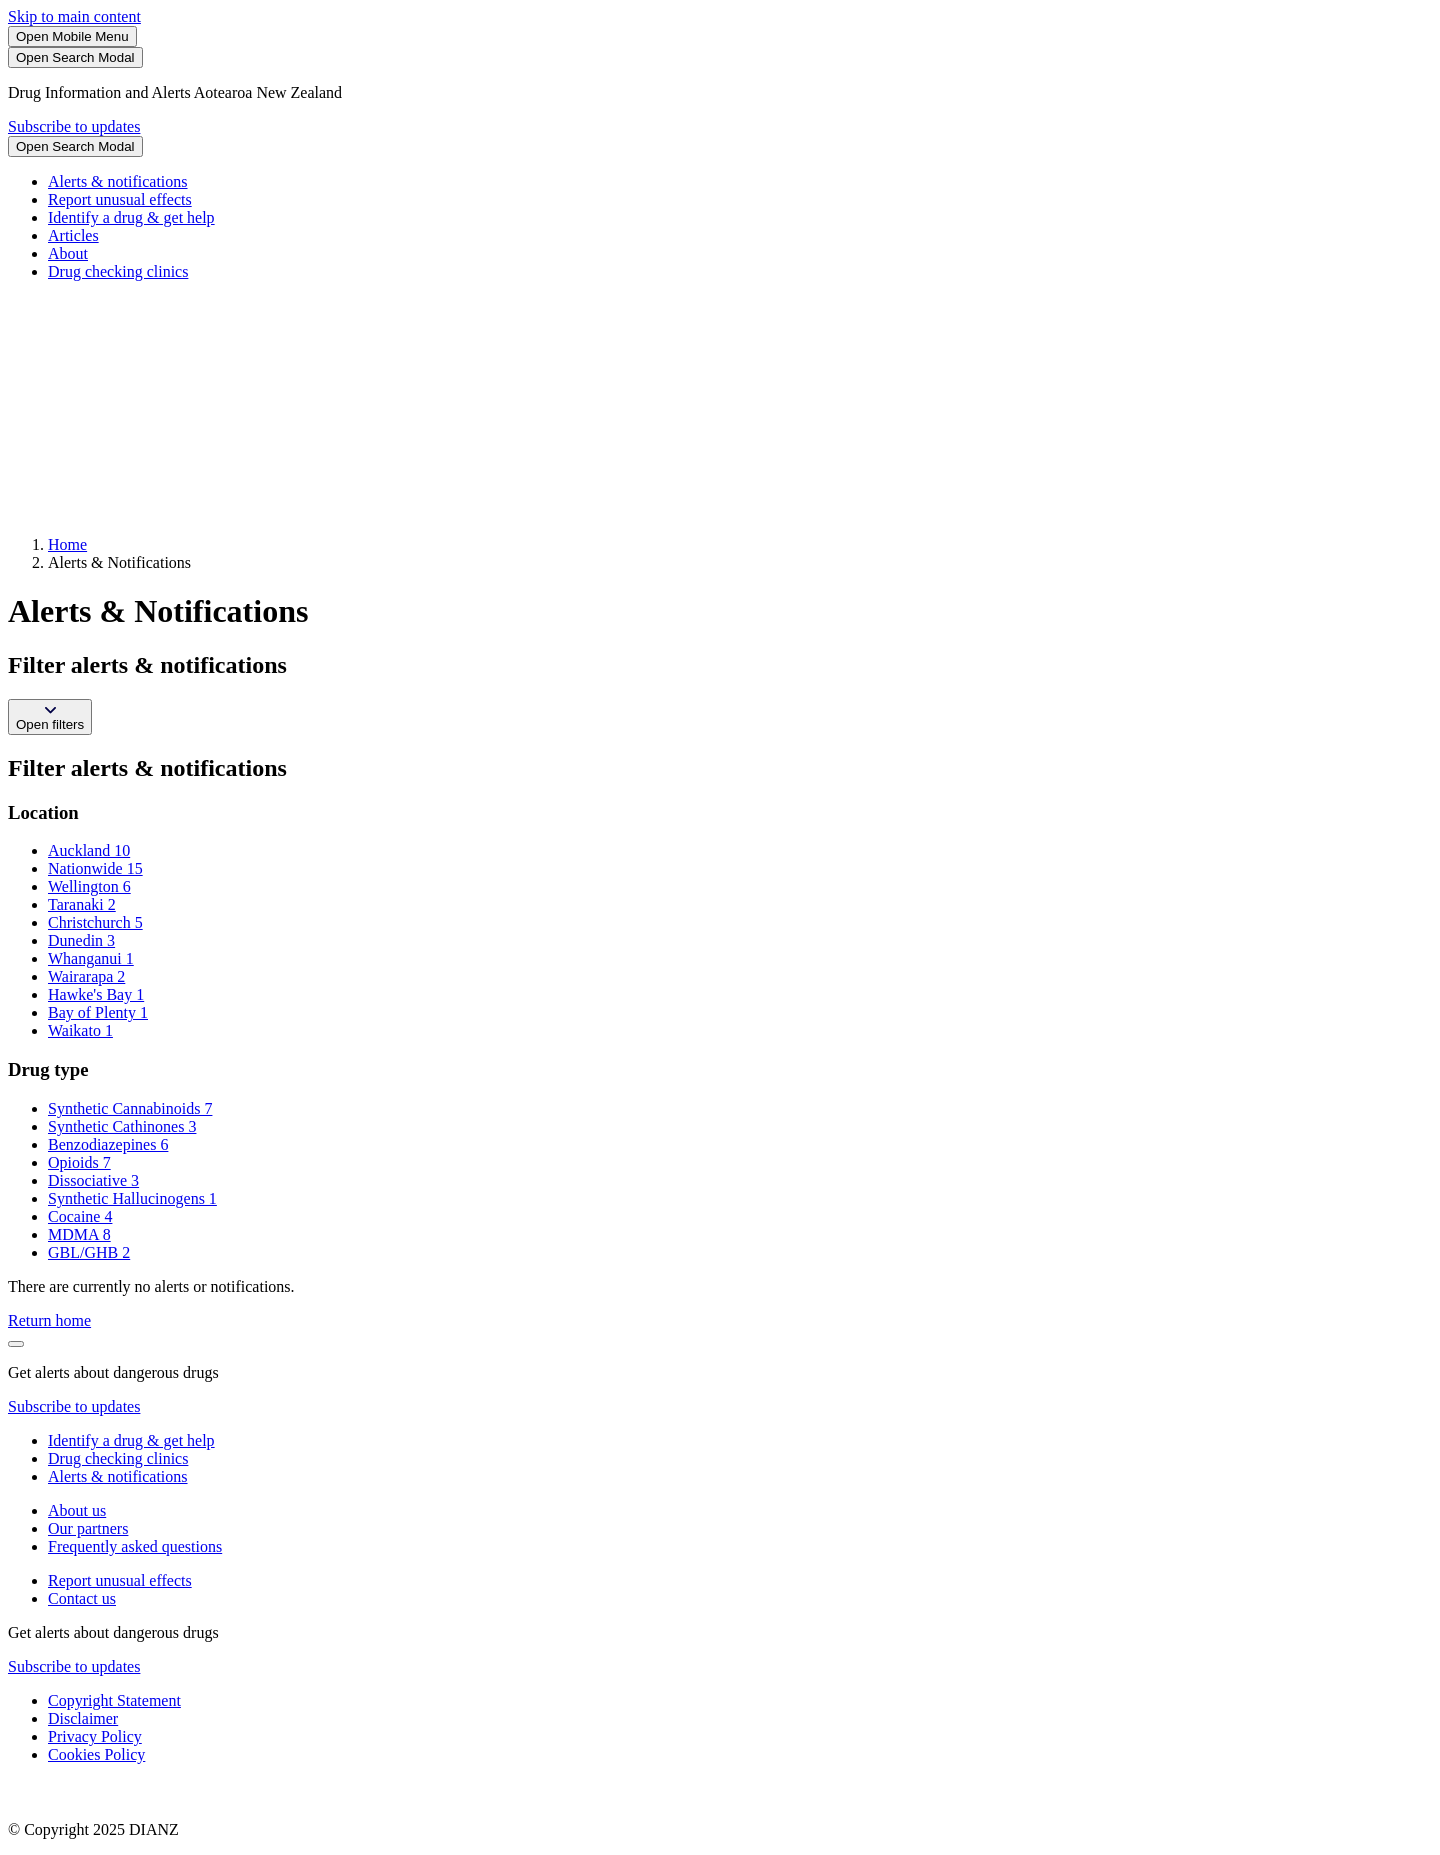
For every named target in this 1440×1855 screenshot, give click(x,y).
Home (67, 544)
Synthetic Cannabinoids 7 (130, 1108)
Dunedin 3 (81, 940)
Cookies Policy (96, 1754)
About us (77, 1510)
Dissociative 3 (93, 1180)
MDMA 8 (79, 1234)
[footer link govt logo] (108, 1795)
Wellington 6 (89, 886)
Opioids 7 (79, 1162)
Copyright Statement (114, 1700)
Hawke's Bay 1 (96, 994)
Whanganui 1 (91, 958)
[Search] (75, 57)
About (68, 253)
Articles (73, 235)
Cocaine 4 (80, 1216)
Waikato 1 (80, 1030)
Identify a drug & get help (131, 217)
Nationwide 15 (95, 868)
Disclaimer (83, 1718)
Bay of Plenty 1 (98, 1012)
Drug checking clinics (118, 271)
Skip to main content (74, 16)
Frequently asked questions (135, 1546)
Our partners (88, 1528)
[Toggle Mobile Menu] (72, 36)
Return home (49, 1320)
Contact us (82, 1598)
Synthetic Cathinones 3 (122, 1126)
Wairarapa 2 (86, 976)
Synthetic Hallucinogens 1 (132, 1198)
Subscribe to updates (74, 126)
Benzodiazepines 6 (108, 1144)
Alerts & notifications (118, 181)
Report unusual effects (120, 199)
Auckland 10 (89, 850)
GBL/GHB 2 (89, 1252)
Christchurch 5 (95, 922)
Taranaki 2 (82, 904)
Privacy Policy (95, 1736)
